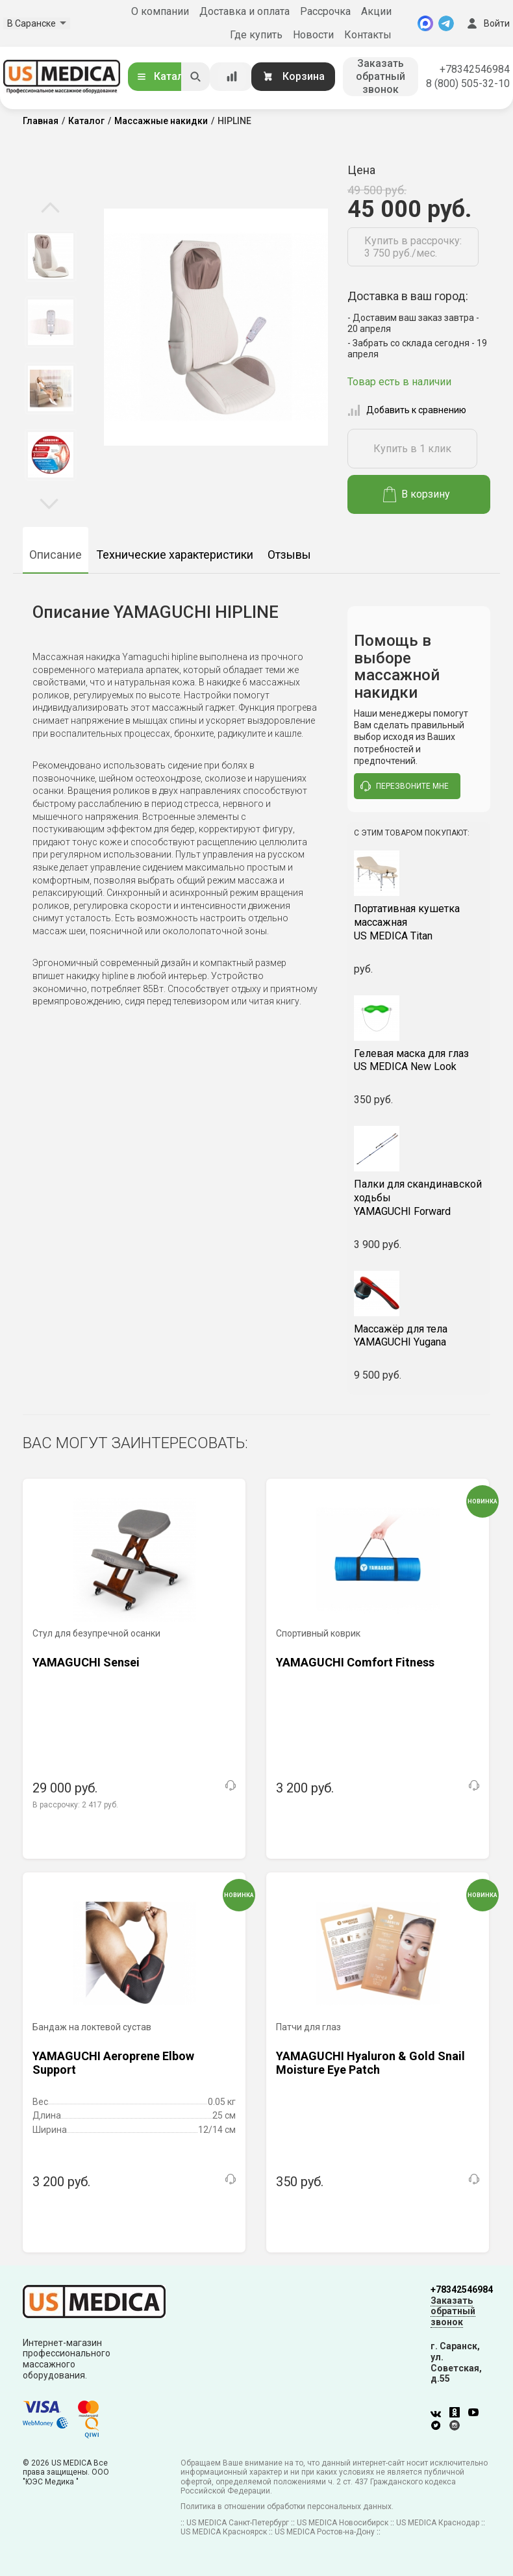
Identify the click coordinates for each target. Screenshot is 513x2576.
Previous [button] (50, 208)
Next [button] (49, 502)
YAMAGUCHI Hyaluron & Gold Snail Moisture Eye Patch (370, 2063)
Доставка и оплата (244, 11)
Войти (487, 23)
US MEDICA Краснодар (437, 2522)
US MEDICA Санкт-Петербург (237, 2522)
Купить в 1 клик (412, 448)
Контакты (368, 35)
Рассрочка (325, 11)
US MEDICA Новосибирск (342, 2522)
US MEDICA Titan (419, 922)
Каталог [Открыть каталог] (165, 76)
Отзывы (289, 554)
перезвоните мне (404, 786)
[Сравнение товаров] (232, 76)
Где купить (256, 35)
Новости (313, 35)
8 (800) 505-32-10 (468, 83)
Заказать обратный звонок (380, 76)
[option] (50, 256)
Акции (376, 11)
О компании (160, 11)
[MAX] (425, 23)
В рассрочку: (75, 1804)
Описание (55, 554)
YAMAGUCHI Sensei (86, 1662)
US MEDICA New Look (419, 1060)
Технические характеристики (174, 554)
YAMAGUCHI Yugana (419, 1336)
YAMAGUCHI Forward (419, 1198)
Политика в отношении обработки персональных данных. (287, 2506)
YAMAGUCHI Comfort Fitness (355, 1662)
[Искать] (195, 76)
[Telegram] (446, 23)
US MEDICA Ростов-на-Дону (325, 2531)
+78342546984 (475, 69)
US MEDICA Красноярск (224, 2531)
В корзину (416, 494)
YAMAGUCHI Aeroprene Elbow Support (113, 2063)
